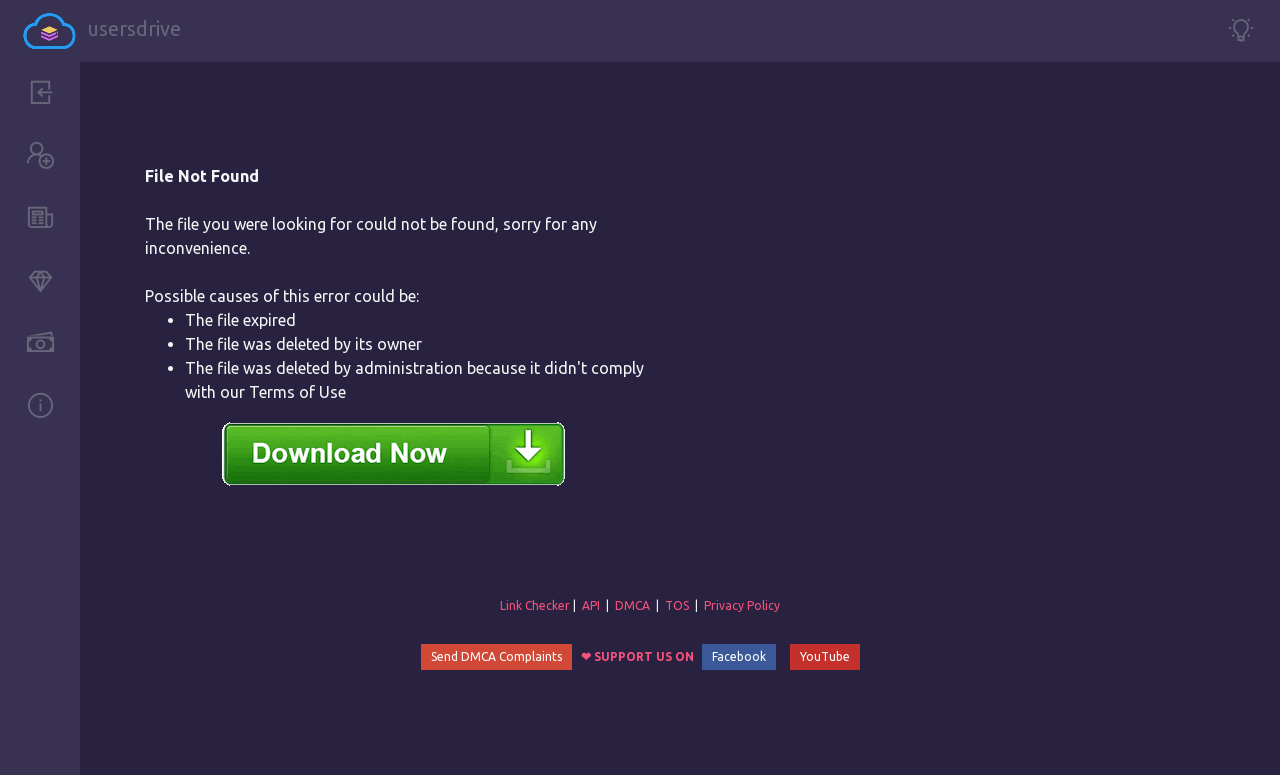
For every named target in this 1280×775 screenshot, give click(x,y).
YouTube (825, 656)
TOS (677, 605)
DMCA (632, 605)
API (591, 605)
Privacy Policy (742, 605)
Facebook (739, 656)
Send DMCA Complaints (496, 656)
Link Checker (535, 605)
